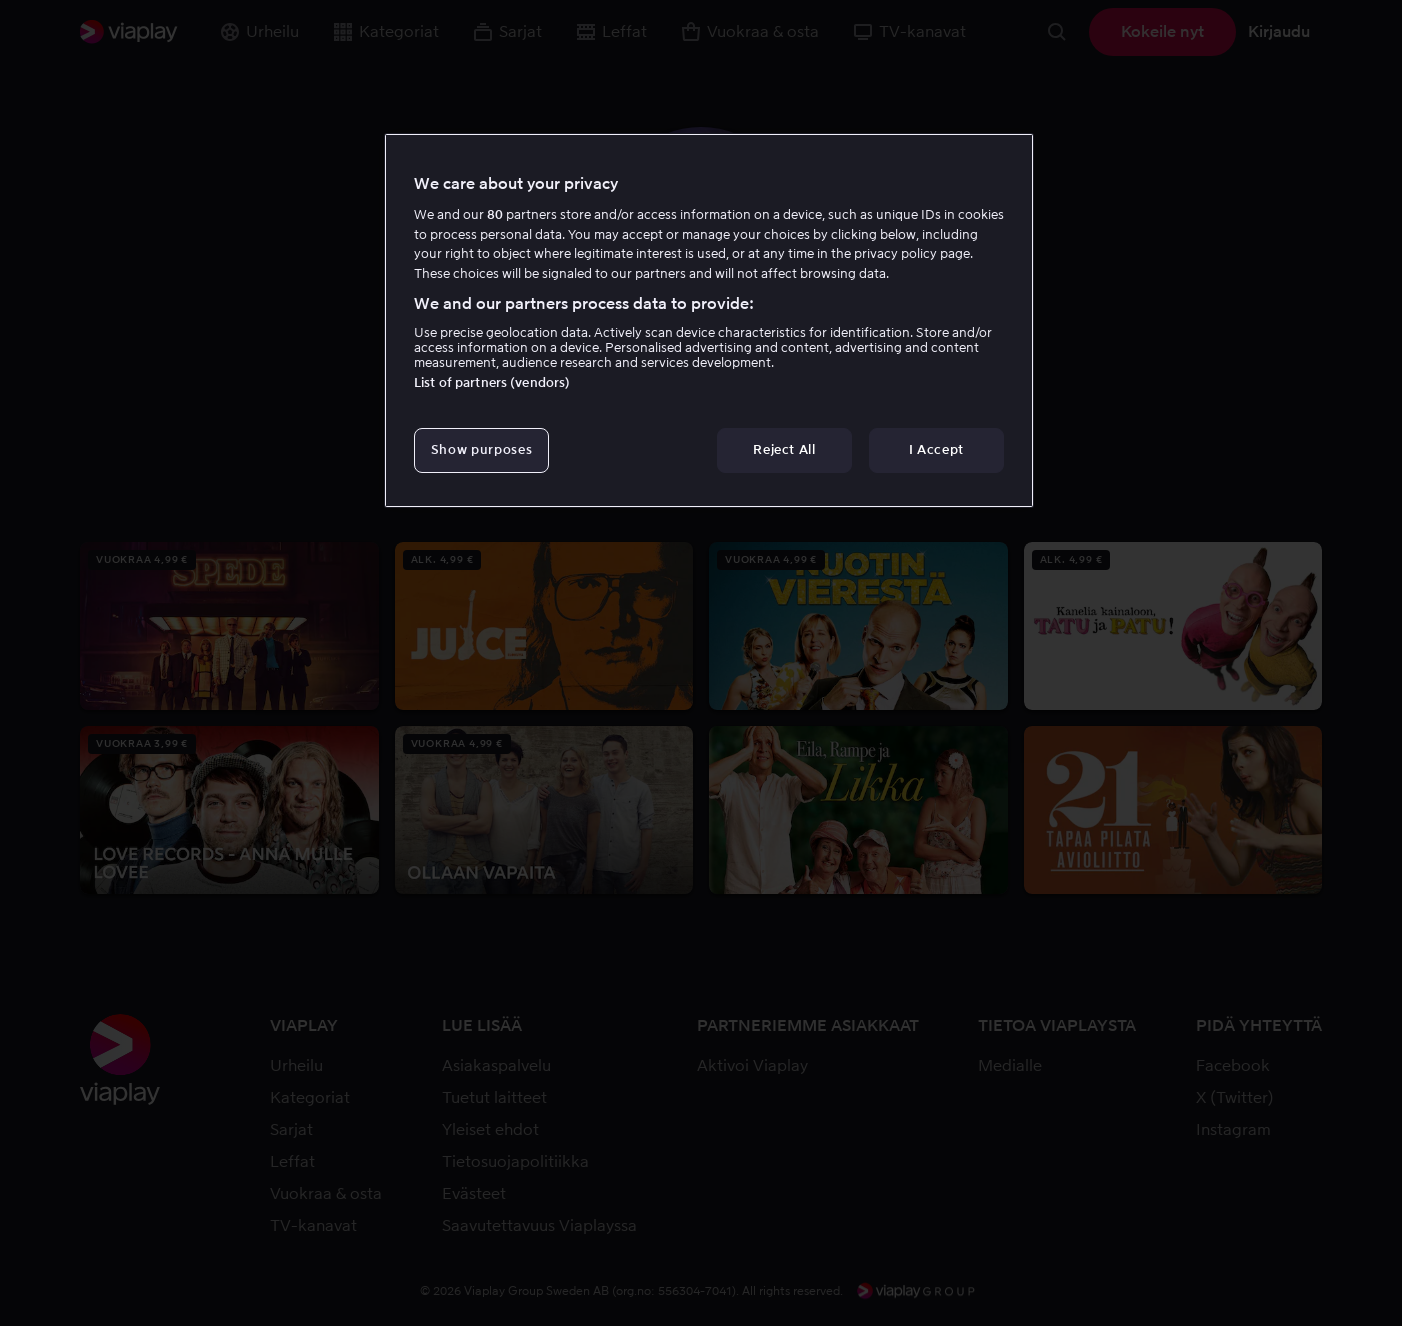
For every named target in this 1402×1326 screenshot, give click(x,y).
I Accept (936, 449)
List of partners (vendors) (492, 382)
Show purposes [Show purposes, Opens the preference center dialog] (481, 449)
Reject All (784, 449)
